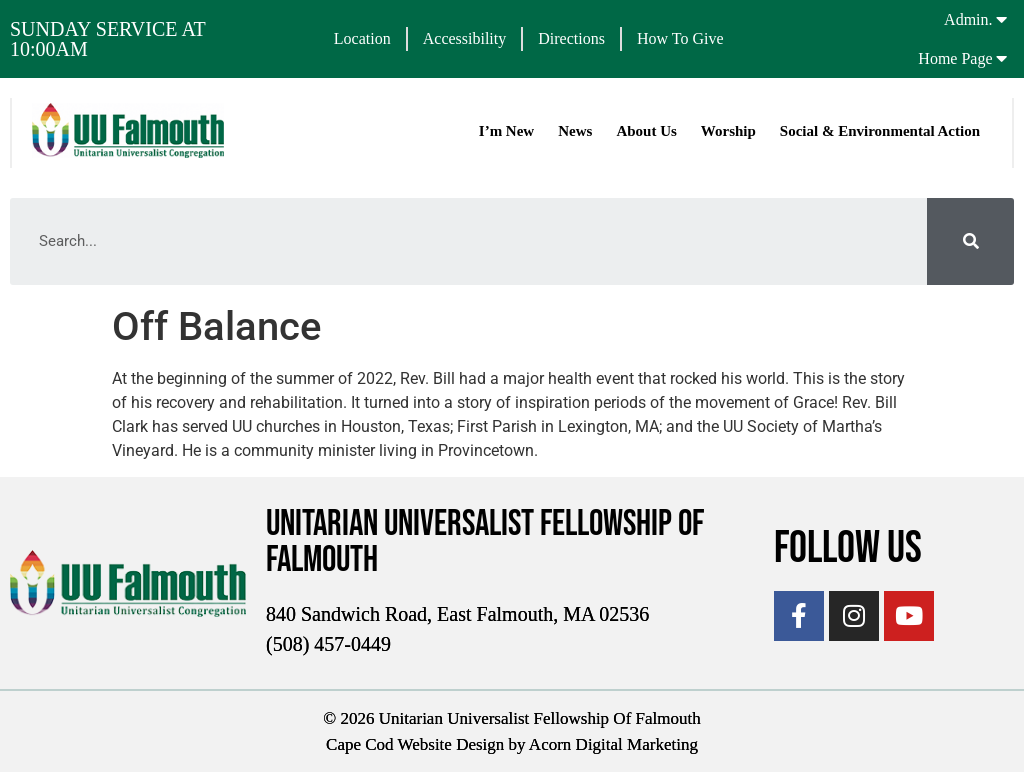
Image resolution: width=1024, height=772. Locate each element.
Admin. (968, 19)
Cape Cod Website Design (415, 744)
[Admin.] (1002, 19)
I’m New (506, 131)
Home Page (955, 58)
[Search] (970, 241)
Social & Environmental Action (880, 131)
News (575, 131)
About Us (646, 131)
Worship (728, 131)
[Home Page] (1002, 58)
